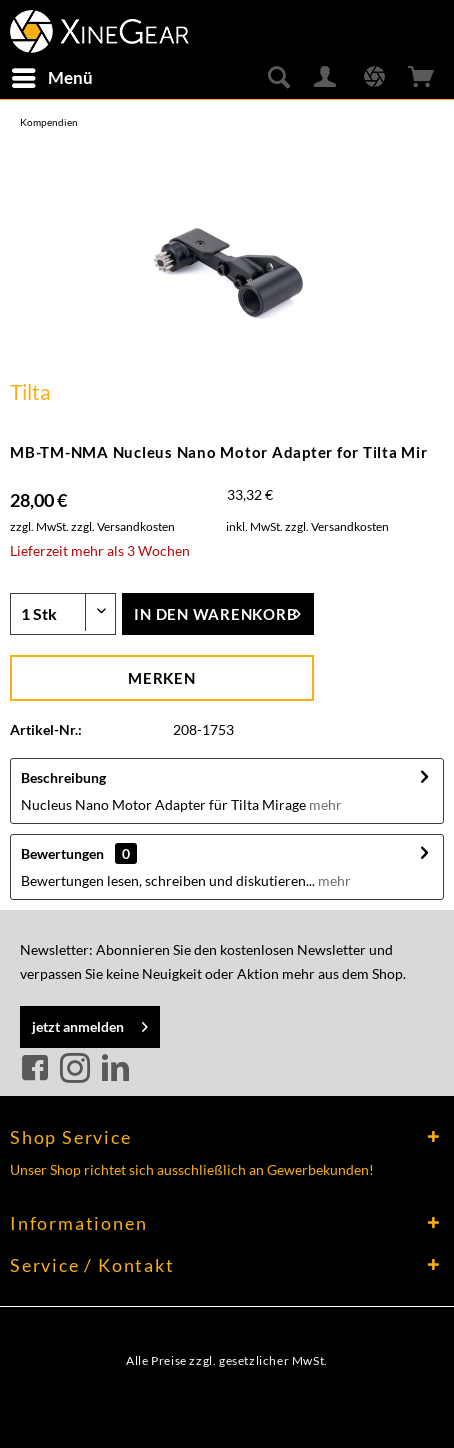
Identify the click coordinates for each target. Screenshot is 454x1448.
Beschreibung (63, 777)
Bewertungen (62, 853)
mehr (325, 804)
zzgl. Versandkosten (123, 526)
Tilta (30, 391)
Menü (52, 75)
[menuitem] (51, 78)
